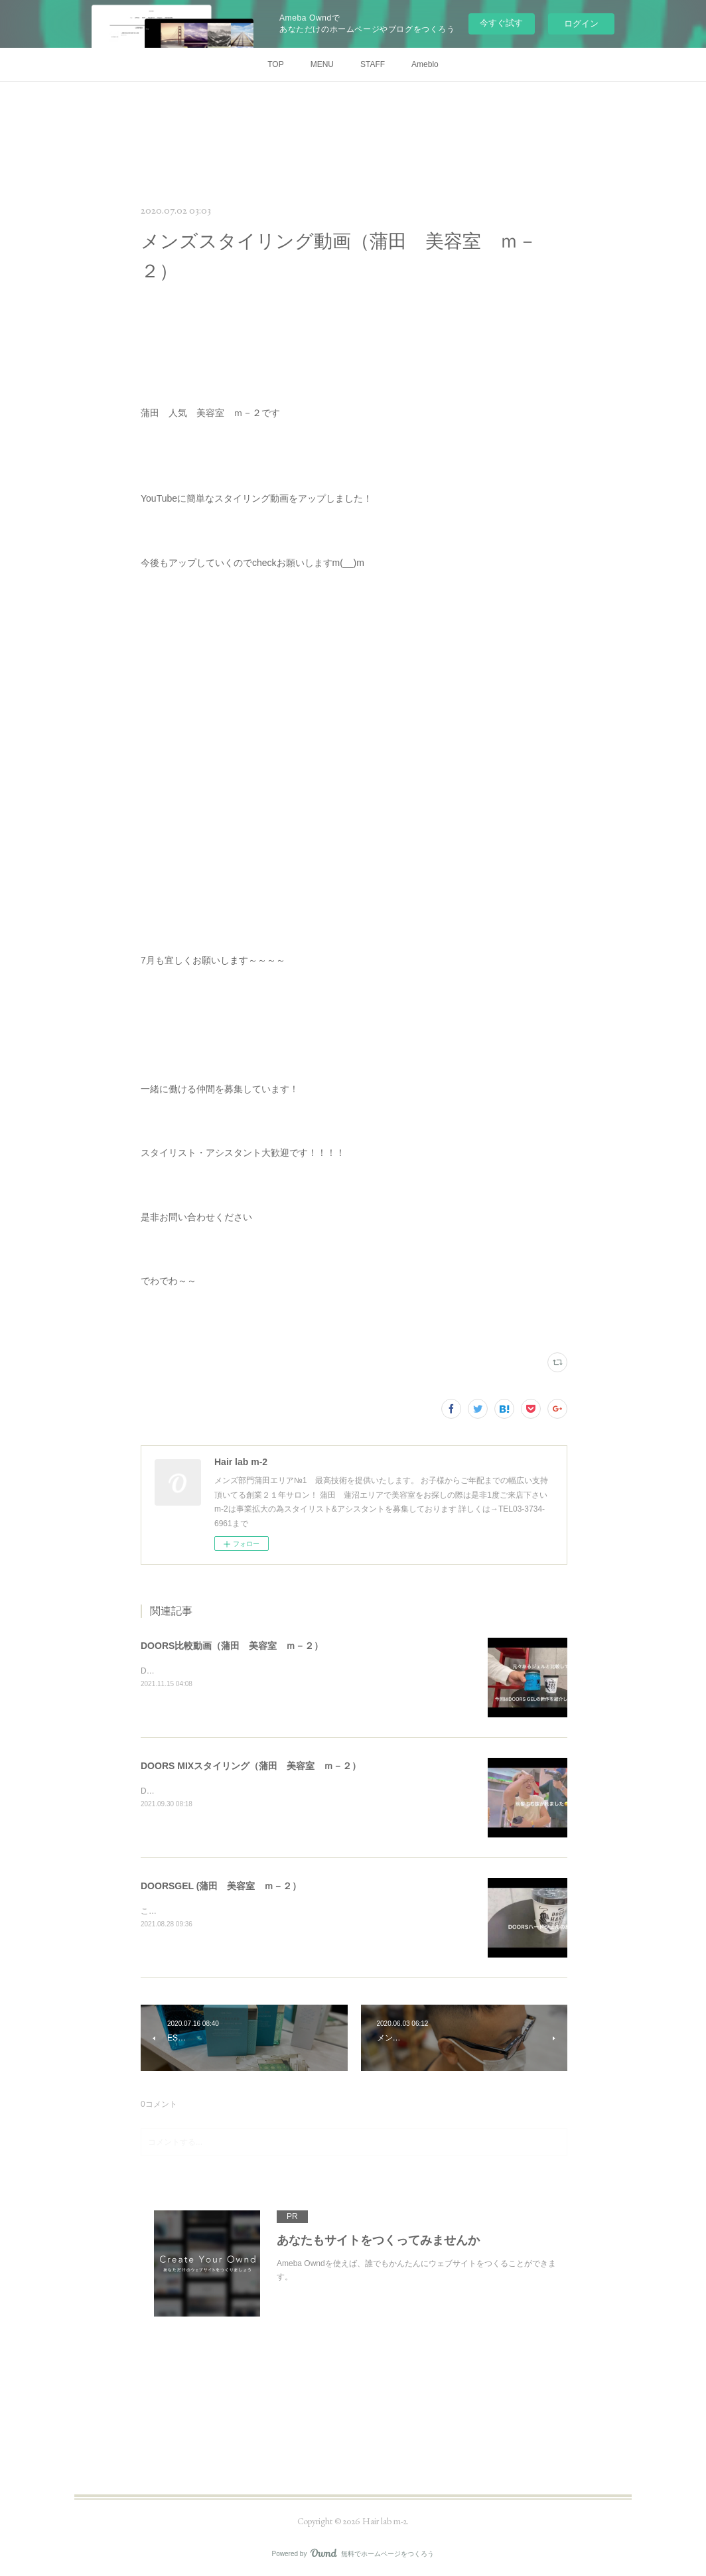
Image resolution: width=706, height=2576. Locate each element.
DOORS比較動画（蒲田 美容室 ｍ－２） (232, 1645)
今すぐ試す (501, 23)
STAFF (372, 64)
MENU (322, 64)
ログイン (581, 24)
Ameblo (425, 64)
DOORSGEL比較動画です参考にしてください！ (227, 1671)
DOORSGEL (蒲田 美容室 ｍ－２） (221, 1886)
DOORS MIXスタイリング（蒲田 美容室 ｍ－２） (251, 1765)
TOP (275, 64)
